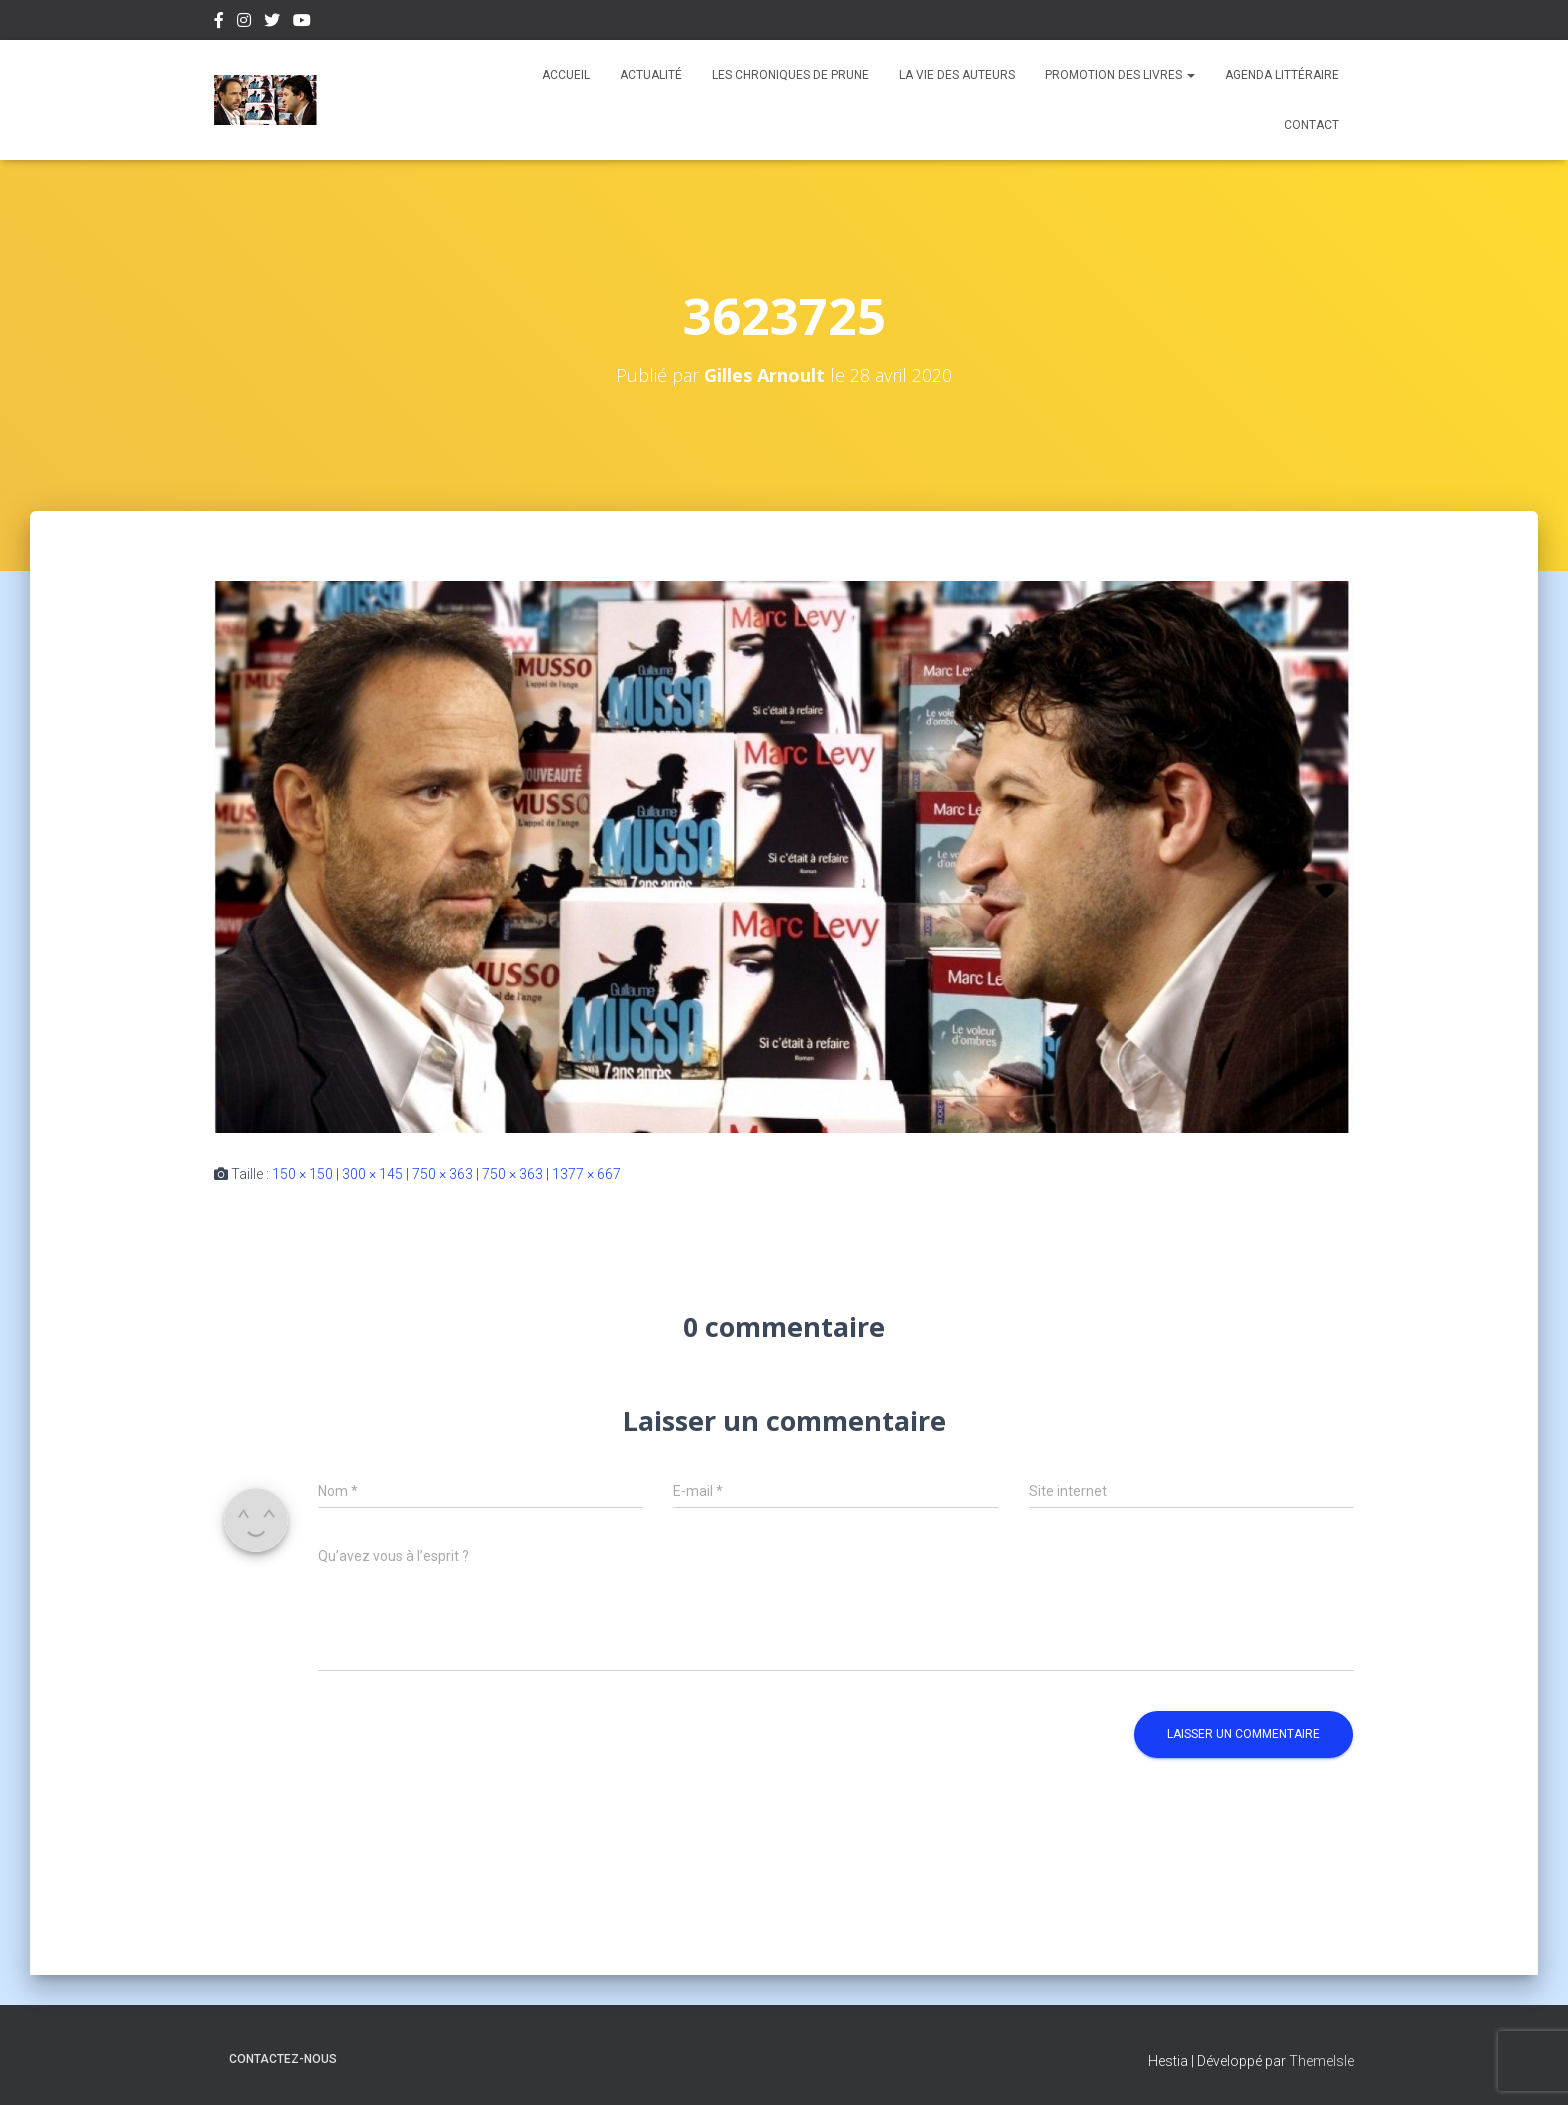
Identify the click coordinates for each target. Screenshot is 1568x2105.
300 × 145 (372, 1174)
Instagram (244, 23)
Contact (1311, 125)
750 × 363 (442, 1174)
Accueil (566, 75)
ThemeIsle (1321, 2061)
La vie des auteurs (957, 75)
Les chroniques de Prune (790, 75)
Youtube (302, 23)
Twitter (272, 23)
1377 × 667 (586, 1174)
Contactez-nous (283, 2059)
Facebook (219, 23)
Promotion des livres (1120, 75)
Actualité (651, 75)
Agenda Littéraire (1282, 75)
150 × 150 (302, 1174)
